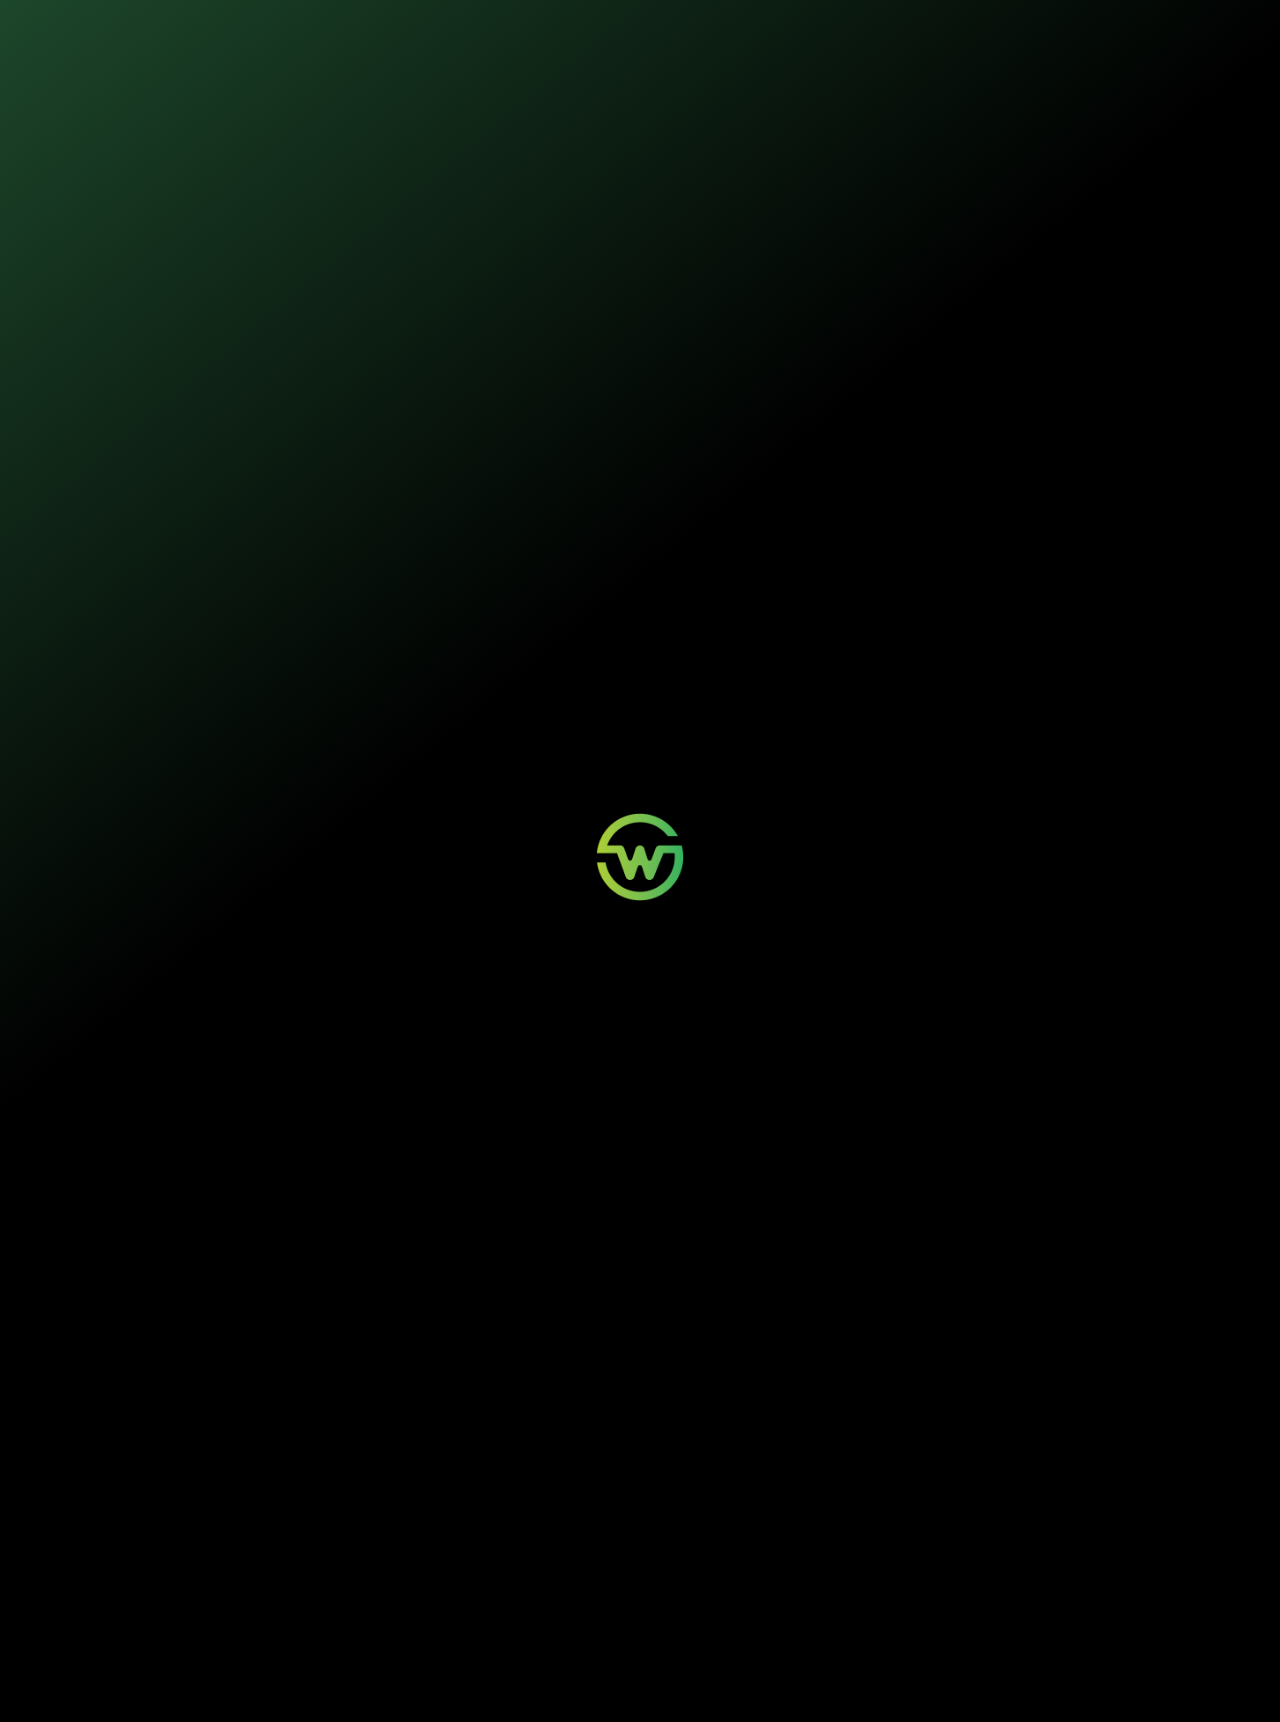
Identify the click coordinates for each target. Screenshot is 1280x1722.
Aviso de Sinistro (446, 1587)
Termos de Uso (494, 1683)
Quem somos (662, 30)
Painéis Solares (303, 1569)
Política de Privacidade (411, 1683)
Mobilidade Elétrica (311, 1550)
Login (421, 1550)
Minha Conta (437, 1569)
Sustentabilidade (558, 30)
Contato (566, 1569)
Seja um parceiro (640, 1396)
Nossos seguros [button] (436, 30)
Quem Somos (721, 1550)
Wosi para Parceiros (593, 1550)
